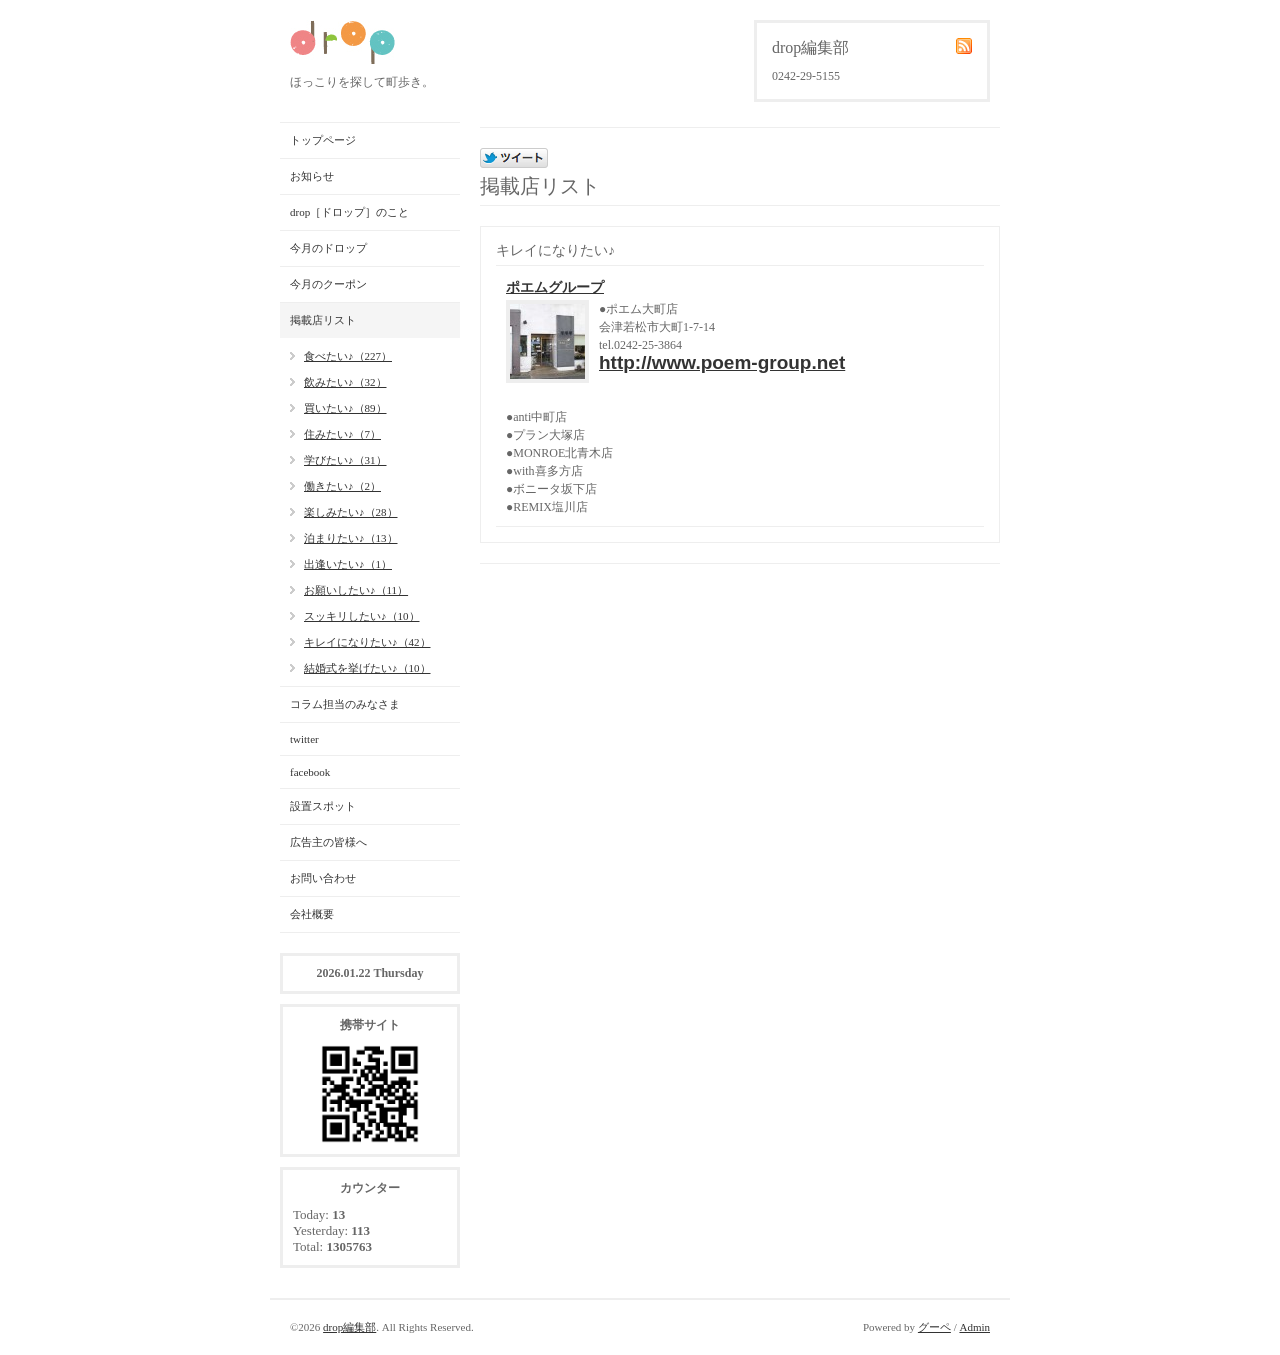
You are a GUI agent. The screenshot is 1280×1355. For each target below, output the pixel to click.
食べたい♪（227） (348, 356)
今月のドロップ (328, 248)
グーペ (934, 1327)
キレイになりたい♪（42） (367, 642)
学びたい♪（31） (345, 460)
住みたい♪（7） (342, 434)
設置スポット (323, 806)
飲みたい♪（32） (345, 382)
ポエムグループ (555, 287)
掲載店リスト (323, 320)
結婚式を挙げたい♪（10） (367, 668)
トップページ (323, 140)
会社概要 (312, 914)
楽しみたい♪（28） (351, 512)
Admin (974, 1327)
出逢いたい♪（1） (348, 564)
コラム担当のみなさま (345, 704)
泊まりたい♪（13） (351, 538)
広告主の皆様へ (328, 842)
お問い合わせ (323, 878)
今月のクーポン (328, 284)
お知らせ (312, 176)
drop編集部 (349, 1327)
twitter (304, 739)
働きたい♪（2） (342, 486)
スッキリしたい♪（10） (362, 616)
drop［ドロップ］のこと (349, 212)
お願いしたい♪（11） (356, 590)
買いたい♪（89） (345, 408)
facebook (310, 772)
